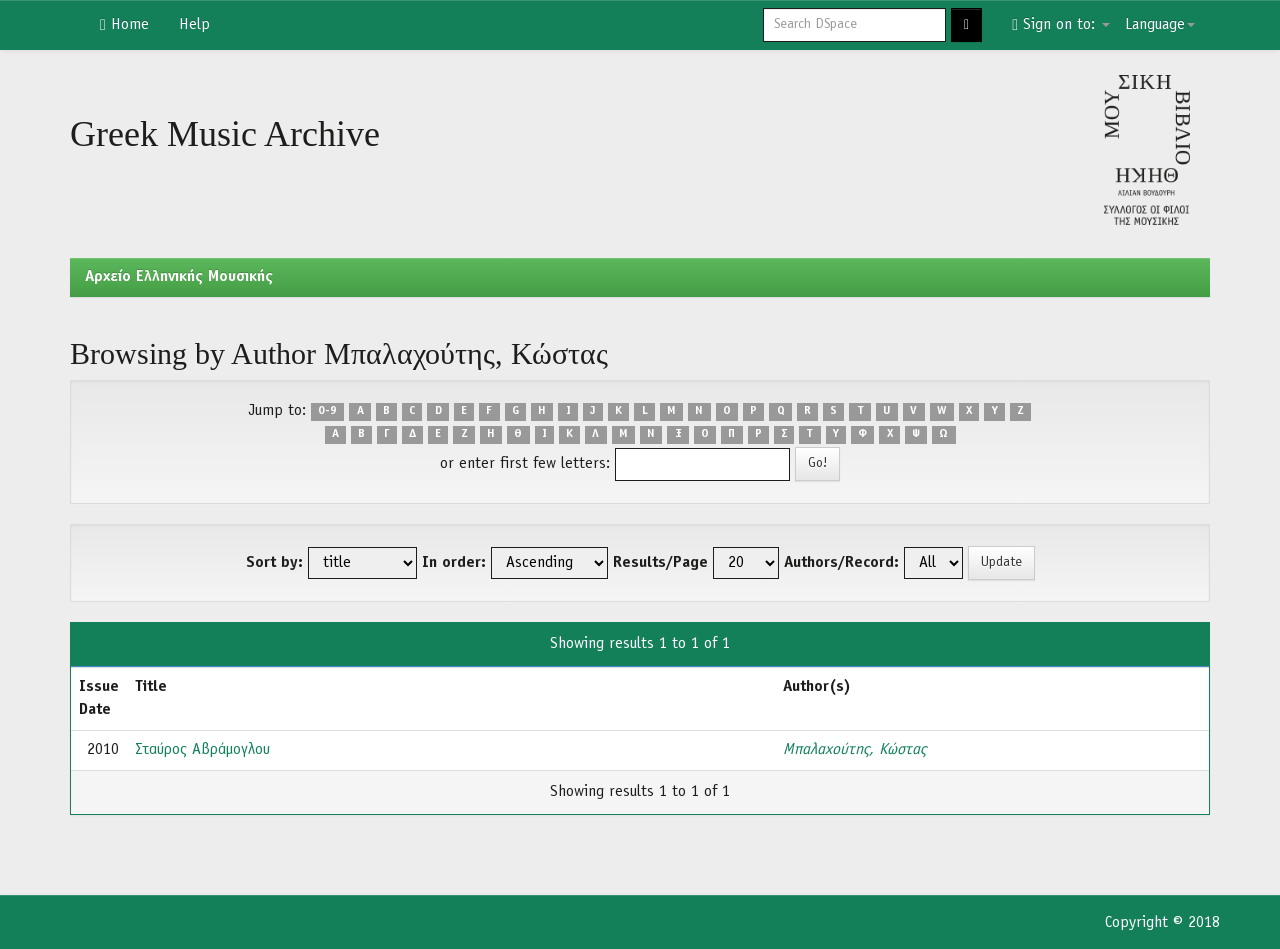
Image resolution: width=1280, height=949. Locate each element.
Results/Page (660, 563)
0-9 (327, 412)
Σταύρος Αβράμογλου (202, 750)
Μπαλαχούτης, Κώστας (854, 750)
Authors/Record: (841, 563)
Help (194, 25)
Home (124, 25)
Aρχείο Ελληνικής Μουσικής (179, 277)
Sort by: (274, 563)
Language (1160, 25)
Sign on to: (1061, 25)
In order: (454, 563)
